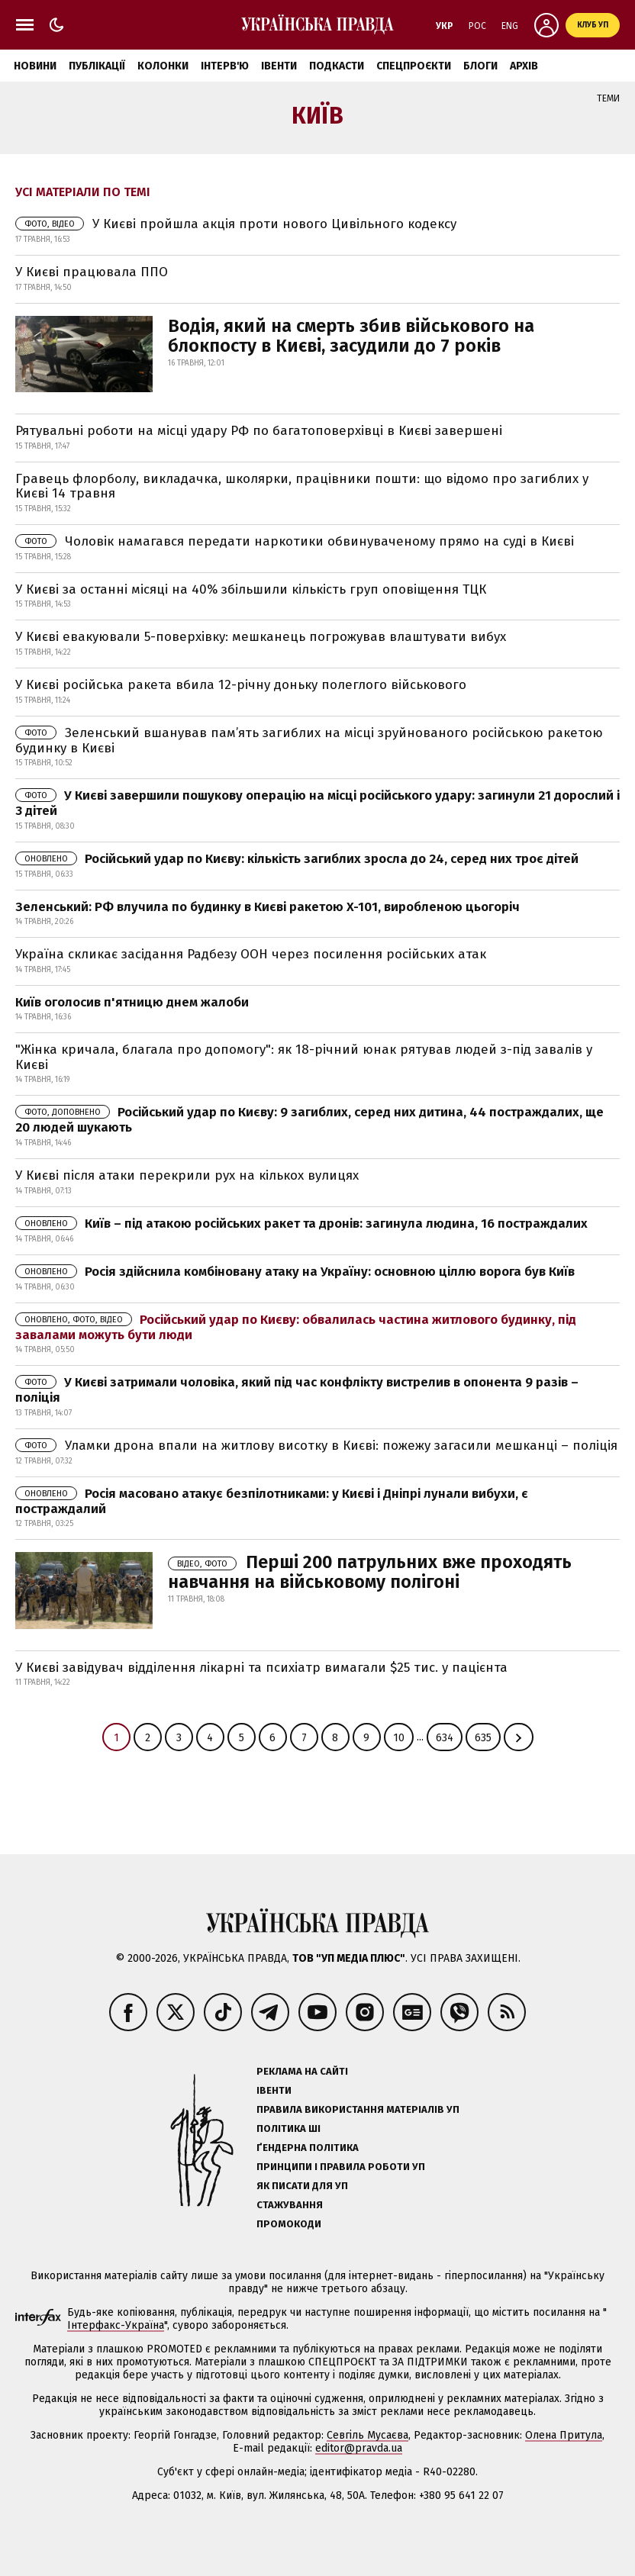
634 (444, 1737)
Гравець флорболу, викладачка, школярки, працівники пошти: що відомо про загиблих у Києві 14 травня (301, 486)
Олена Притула (563, 2435)
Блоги (480, 66)
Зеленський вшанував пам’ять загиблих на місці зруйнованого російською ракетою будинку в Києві (309, 740)
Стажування (289, 2205)
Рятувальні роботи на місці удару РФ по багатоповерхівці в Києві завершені (258, 431)
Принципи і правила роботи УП (340, 2166)
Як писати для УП (302, 2185)
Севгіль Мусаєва (367, 2435)
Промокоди (288, 2224)
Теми (608, 98)
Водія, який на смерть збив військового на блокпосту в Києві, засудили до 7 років (351, 335)
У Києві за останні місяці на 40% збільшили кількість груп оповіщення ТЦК (250, 589)
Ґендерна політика (307, 2147)
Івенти (279, 66)
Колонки (163, 66)
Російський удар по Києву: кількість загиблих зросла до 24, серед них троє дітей (297, 859)
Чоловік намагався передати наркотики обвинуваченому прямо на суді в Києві (294, 541)
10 (399, 1737)
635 (483, 1737)
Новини (35, 66)
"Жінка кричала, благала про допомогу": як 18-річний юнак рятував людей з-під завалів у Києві (303, 1057)
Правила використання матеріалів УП (357, 2109)
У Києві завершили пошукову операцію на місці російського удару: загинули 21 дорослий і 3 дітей (317, 803)
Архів (524, 66)
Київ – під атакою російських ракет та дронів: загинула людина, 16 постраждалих (301, 1224)
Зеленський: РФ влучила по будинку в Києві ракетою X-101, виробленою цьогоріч (267, 907)
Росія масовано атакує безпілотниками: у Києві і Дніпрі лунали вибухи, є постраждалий (271, 1501)
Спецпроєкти (413, 66)
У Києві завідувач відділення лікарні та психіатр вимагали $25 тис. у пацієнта (261, 1668)
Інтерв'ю (225, 66)
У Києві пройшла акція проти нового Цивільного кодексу (235, 224)
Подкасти (336, 66)
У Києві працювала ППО (91, 272)
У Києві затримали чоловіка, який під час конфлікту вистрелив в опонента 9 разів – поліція (297, 1390)
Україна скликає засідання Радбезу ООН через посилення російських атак (250, 954)
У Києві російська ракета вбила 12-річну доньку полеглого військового (240, 685)
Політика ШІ (288, 2128)
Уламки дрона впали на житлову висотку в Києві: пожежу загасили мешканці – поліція (316, 1446)
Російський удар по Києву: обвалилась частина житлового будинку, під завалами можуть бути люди (295, 1327)
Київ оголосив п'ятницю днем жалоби (132, 1002)
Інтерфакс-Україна (115, 2325)
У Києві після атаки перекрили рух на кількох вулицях (187, 1175)
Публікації (97, 66)
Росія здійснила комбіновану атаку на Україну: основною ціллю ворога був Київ (295, 1272)
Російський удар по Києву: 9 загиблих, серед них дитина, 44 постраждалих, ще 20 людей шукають (309, 1119)
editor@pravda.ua (358, 2448)
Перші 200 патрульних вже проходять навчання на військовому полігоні (370, 1571)
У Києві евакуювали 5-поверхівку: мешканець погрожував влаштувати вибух (260, 637)
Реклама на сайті (302, 2071)
